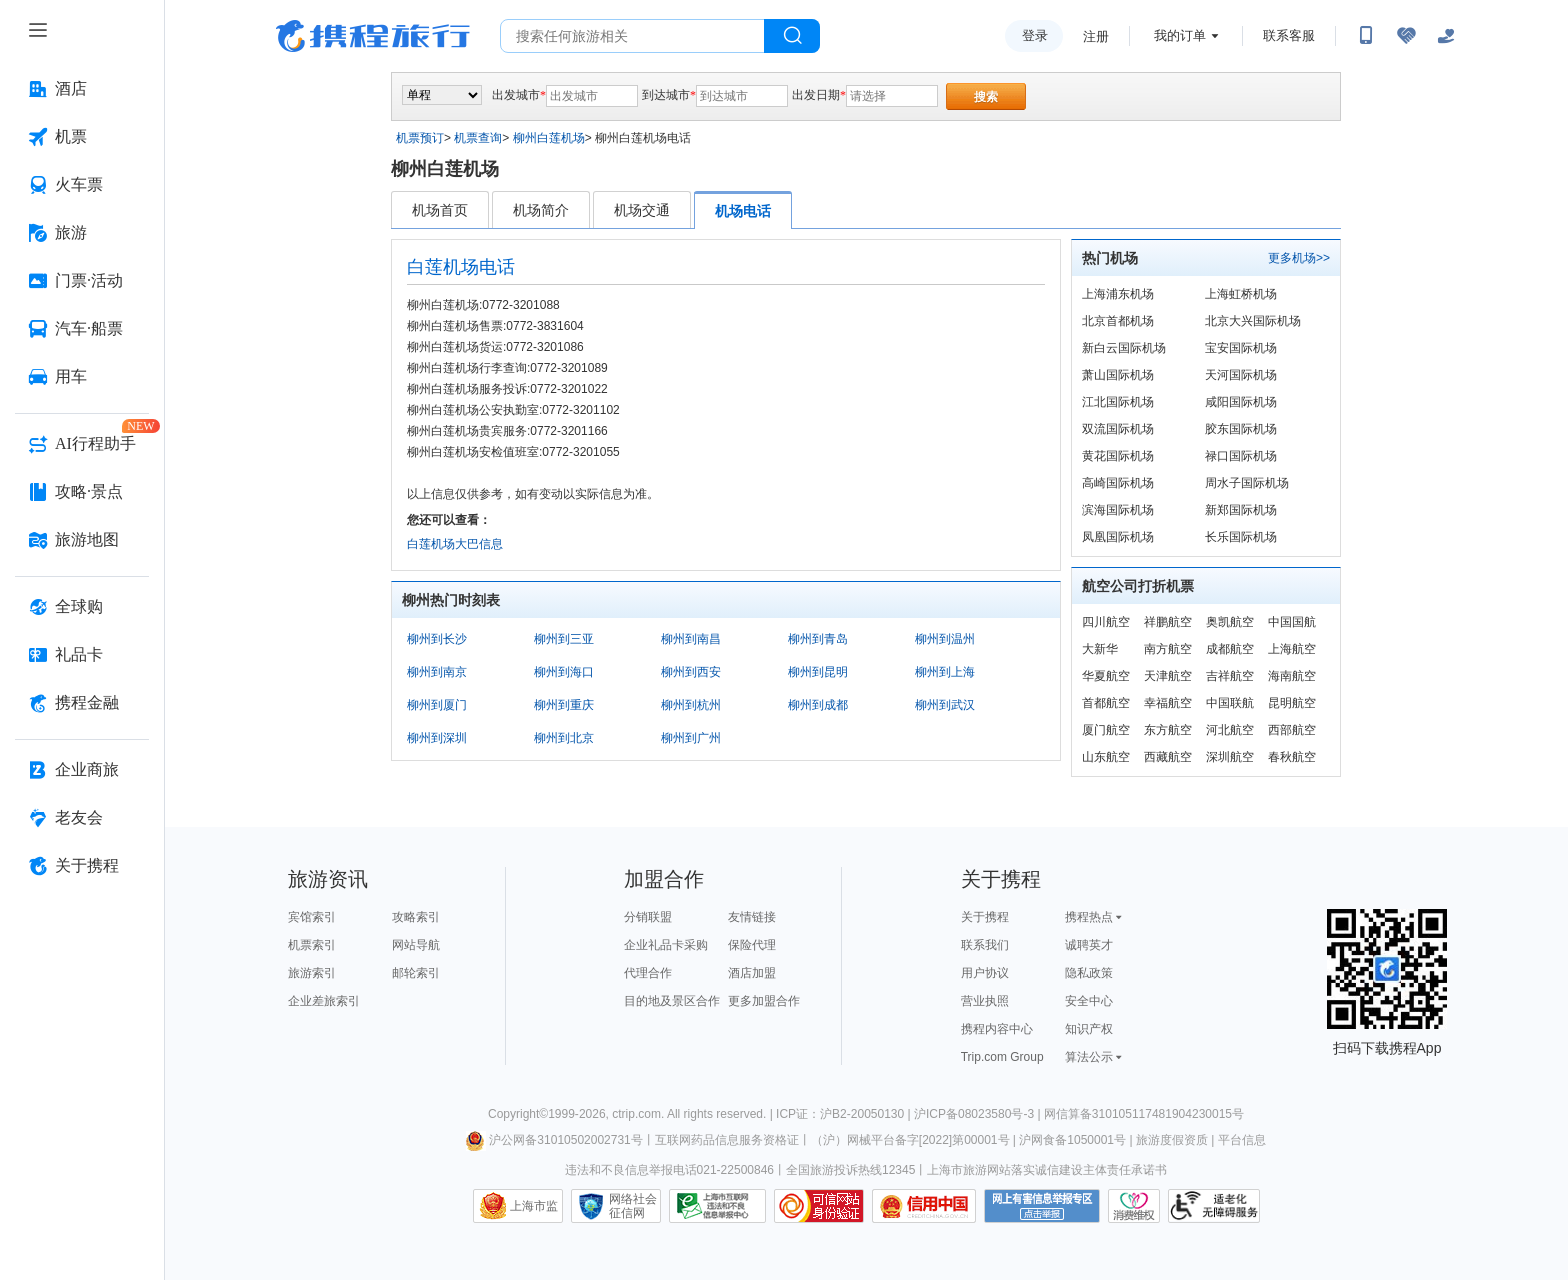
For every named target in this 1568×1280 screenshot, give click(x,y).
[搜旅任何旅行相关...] (632, 36)
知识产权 (1089, 1029)
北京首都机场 (1118, 321)
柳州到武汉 (945, 705)
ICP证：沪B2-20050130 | (845, 1114)
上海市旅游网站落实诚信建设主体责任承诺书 (1047, 1170)
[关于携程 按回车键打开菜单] (82, 866)
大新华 (1100, 649)
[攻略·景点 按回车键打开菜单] (82, 492)
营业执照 (985, 1001)
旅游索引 (312, 973)
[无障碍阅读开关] (1406, 36)
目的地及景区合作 (672, 1001)
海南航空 (1292, 676)
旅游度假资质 (1172, 1140)
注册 (1096, 36)
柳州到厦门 (437, 705)
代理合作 (648, 973)
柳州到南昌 (691, 639)
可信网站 (819, 1206)
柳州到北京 (564, 738)
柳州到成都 (818, 705)
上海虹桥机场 (1241, 294)
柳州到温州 (945, 639)
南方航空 (1168, 649)
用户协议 (985, 973)
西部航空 (1292, 730)
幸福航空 (1168, 703)
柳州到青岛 (818, 639)
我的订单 (1180, 35)
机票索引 (312, 945)
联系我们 (985, 945)
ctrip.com (636, 1114)
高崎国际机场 (1118, 483)
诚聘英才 (1089, 945)
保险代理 (752, 945)
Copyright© (518, 1114)
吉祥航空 (1230, 676)
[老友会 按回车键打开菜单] (82, 818)
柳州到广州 (691, 738)
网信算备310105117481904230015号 (1144, 1114)
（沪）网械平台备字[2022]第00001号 (910, 1140)
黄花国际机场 (1118, 456)
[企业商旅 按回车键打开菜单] (82, 770)
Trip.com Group (1002, 1057)
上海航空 (1292, 649)
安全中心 (1089, 1001)
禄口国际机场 (1241, 456)
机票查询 (478, 138)
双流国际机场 (1118, 429)
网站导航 (416, 945)
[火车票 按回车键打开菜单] (82, 185)
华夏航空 (1106, 676)
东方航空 (1168, 730)
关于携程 (985, 917)
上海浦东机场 (1118, 294)
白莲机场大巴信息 (455, 544)
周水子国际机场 (1247, 483)
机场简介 (541, 210)
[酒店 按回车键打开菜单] (82, 89)
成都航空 (1230, 649)
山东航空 (1106, 757)
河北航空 (1230, 730)
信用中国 (924, 1206)
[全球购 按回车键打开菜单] (82, 607)
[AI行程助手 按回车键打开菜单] (82, 444)
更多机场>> (1299, 258)
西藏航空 (1168, 757)
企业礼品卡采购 (666, 945)
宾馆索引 (312, 917)
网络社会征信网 (633, 1206)
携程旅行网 (373, 36)
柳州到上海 (945, 672)
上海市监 (534, 1206)
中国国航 (1292, 622)
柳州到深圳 (437, 738)
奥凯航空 (1230, 622)
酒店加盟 (752, 973)
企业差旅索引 (324, 1001)
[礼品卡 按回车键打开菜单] (82, 655)
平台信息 (1242, 1140)
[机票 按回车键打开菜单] (82, 137)
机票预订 (420, 138)
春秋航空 (1292, 757)
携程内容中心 (997, 1029)
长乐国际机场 (1241, 537)
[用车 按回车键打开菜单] (82, 377)
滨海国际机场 (1118, 510)
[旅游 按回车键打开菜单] (82, 233)
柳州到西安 (691, 672)
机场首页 (440, 210)
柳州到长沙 (437, 639)
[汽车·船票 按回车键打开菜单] (82, 329)
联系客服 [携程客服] (1289, 35)
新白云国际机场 (1124, 348)
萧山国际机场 (1118, 375)
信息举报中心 (717, 1206)
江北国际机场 (1118, 402)
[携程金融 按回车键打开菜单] (82, 703)
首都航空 (1106, 703)
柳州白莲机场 (549, 138)
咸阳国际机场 (1241, 402)
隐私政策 (1089, 973)
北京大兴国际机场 (1253, 321)
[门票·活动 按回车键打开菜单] (82, 281)
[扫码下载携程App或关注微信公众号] (1366, 36)
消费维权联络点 (1134, 1206)
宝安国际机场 (1241, 348)
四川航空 (1106, 622)
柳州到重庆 (564, 705)
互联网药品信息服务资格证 (727, 1140)
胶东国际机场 (1241, 429)
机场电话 (743, 211)
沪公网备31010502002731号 (554, 1140)
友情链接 (752, 917)
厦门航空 (1106, 730)
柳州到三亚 (564, 639)
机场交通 (642, 210)
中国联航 (1230, 703)
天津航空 (1168, 676)
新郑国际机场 (1241, 510)
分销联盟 (648, 917)
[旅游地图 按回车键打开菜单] (82, 540)
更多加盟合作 (764, 1001)
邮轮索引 (416, 973)
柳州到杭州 (691, 705)
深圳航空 (1230, 757)
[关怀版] (1446, 36)
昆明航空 (1292, 703)
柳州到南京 (437, 672)
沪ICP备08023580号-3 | (979, 1114)
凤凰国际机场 (1118, 537)
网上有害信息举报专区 (1042, 1206)
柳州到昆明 (818, 672)
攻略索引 (416, 917)
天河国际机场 (1241, 375)
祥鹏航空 (1168, 622)
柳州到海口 (564, 672)
